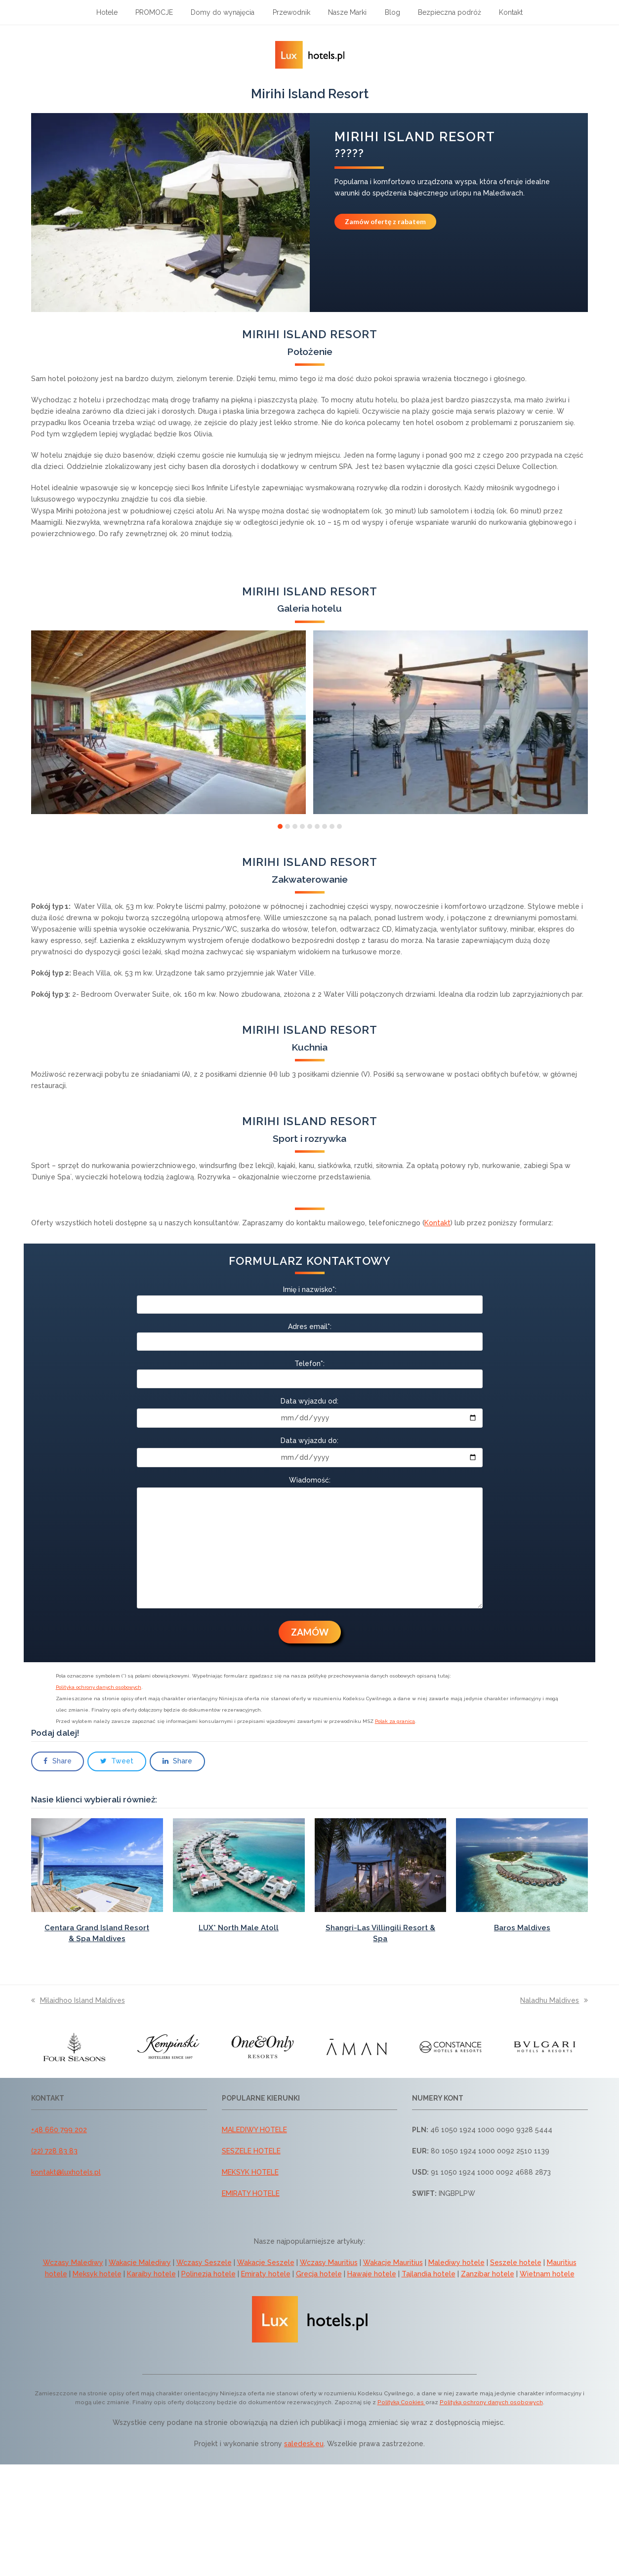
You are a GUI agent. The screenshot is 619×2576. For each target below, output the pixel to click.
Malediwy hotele (456, 2262)
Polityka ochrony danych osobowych (98, 1687)
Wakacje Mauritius (393, 2262)
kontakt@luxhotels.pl (66, 2172)
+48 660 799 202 (59, 2130)
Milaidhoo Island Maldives (78, 2000)
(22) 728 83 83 (54, 2151)
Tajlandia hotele (428, 2274)
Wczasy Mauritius (329, 2262)
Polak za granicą (395, 1721)
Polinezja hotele (208, 2274)
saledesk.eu (304, 2444)
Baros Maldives (522, 1927)
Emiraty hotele (265, 2274)
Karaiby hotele (151, 2274)
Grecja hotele (319, 2274)
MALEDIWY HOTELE (254, 2130)
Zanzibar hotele (487, 2274)
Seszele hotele (515, 2262)
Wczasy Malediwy (73, 2262)
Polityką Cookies (401, 2402)
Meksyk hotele (97, 2274)
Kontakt (437, 1223)
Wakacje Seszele (265, 2262)
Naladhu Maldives (554, 2000)
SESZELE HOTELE (251, 2151)
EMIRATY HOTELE (251, 2193)
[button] (280, 826)
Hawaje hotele (371, 2274)
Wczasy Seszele (204, 2262)
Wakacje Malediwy (140, 2262)
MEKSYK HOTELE (250, 2172)
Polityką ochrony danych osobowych (491, 2402)
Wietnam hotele (547, 2274)
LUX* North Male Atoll (239, 1927)
